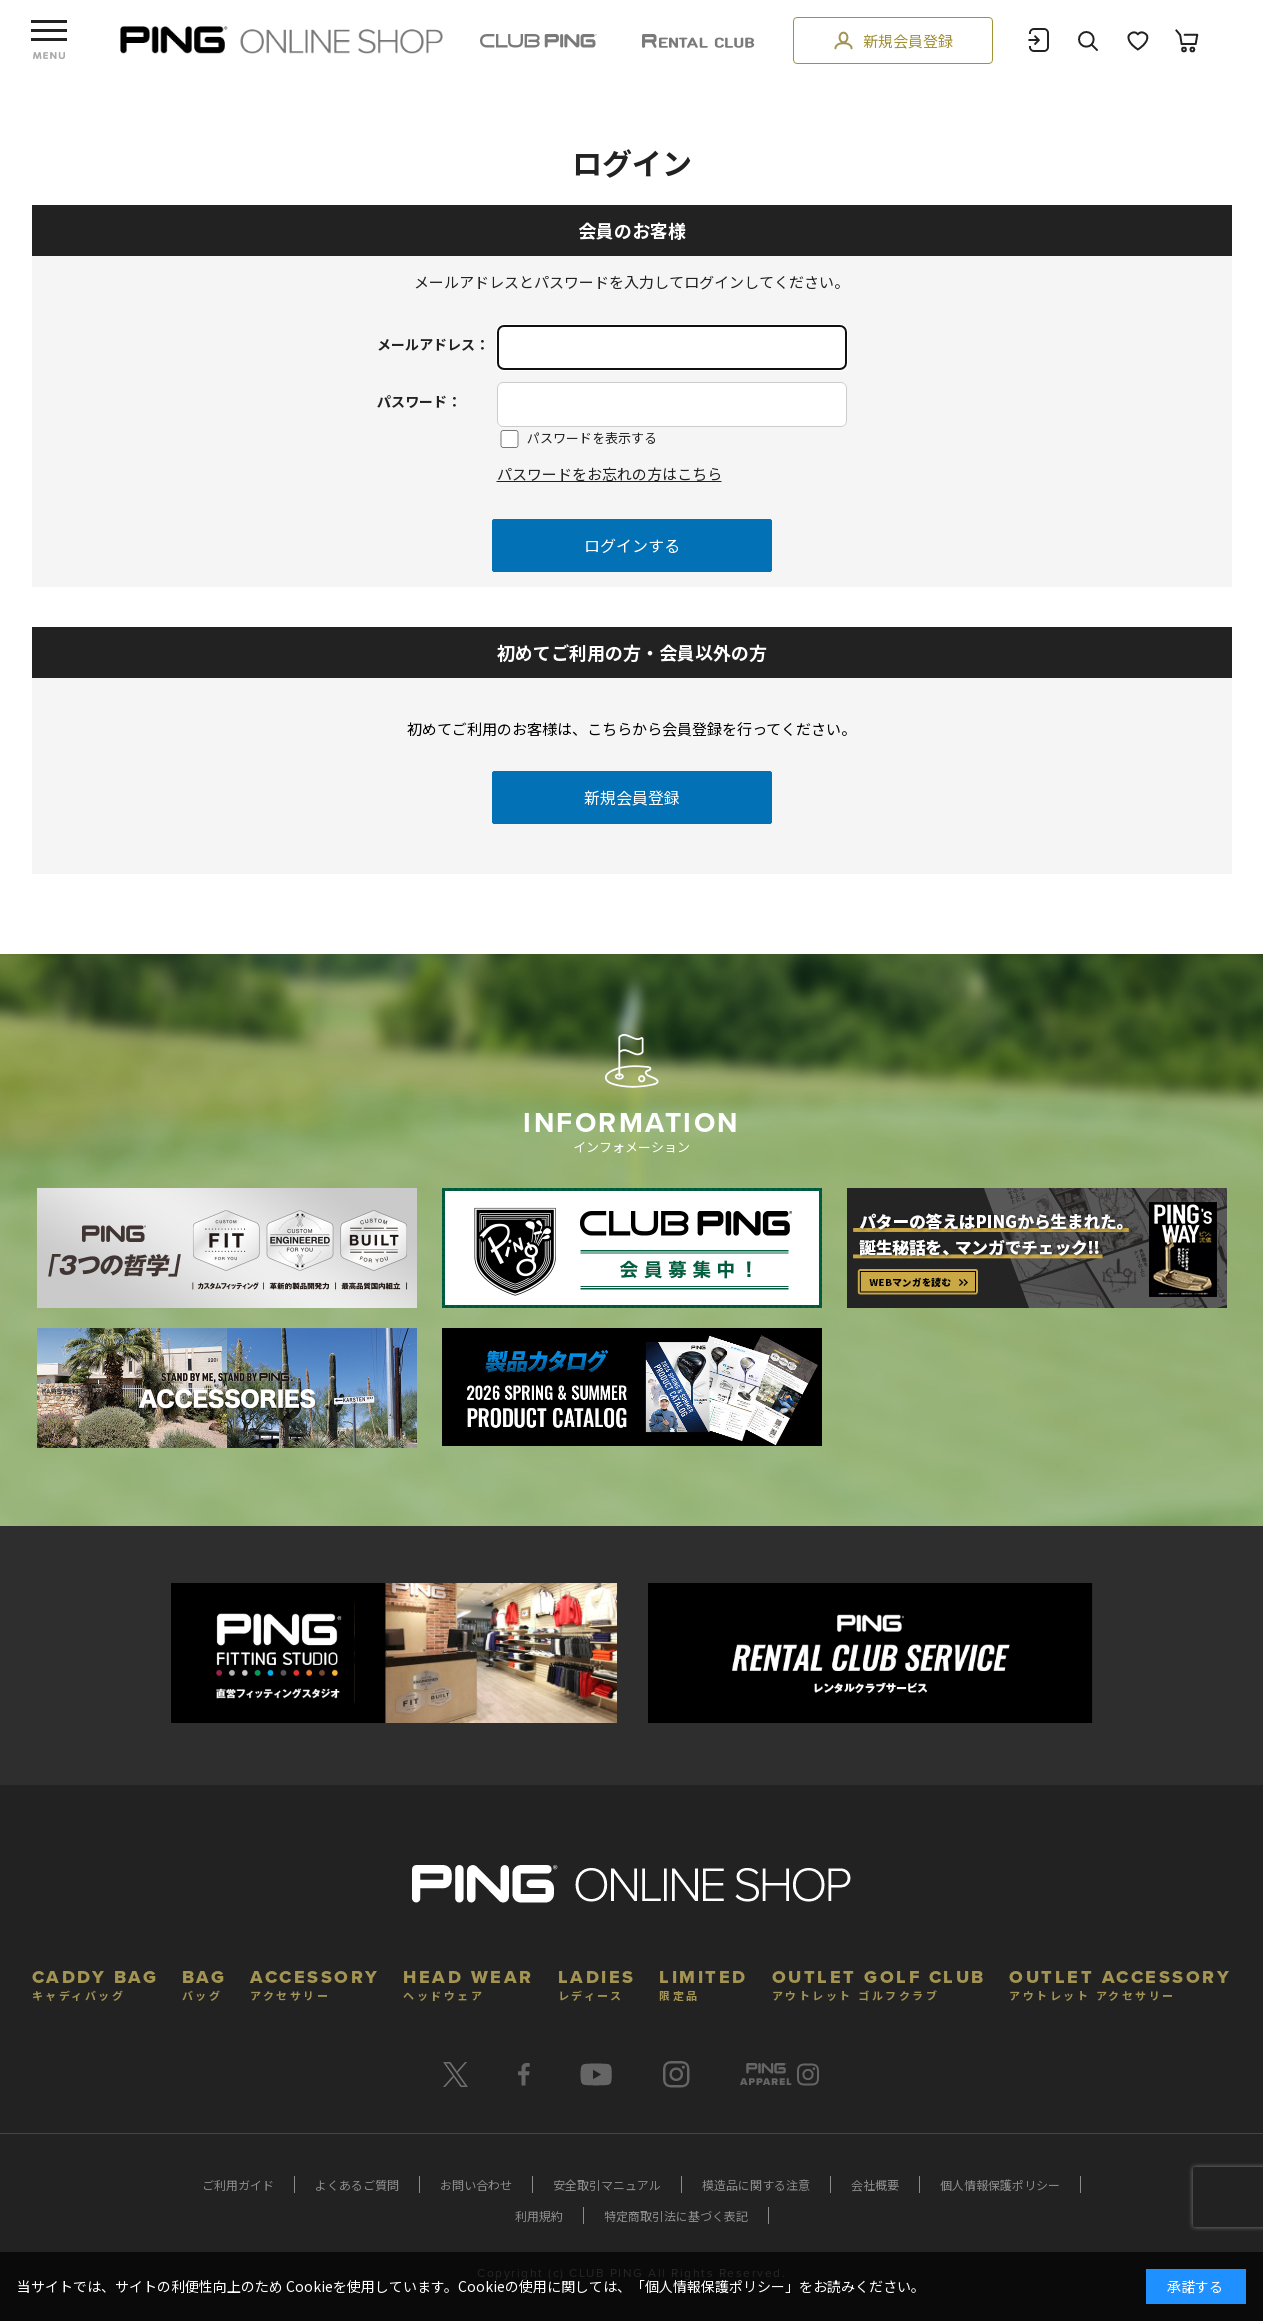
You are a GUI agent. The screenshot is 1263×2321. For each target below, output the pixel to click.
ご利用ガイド (238, 2184)
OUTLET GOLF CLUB (879, 1982)
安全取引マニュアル (607, 2184)
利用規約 (539, 2215)
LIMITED (703, 1982)
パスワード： (419, 401)
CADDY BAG (95, 1982)
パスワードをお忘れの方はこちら (609, 473)
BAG (204, 1982)
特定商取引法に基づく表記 (676, 2215)
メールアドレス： (433, 344)
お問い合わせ (476, 2184)
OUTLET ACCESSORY (1120, 1982)
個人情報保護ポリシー (1000, 2184)
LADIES (597, 1982)
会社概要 (875, 2184)
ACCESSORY (315, 1982)
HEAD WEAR (468, 1982)
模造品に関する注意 (756, 2184)
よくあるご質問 (357, 2184)
